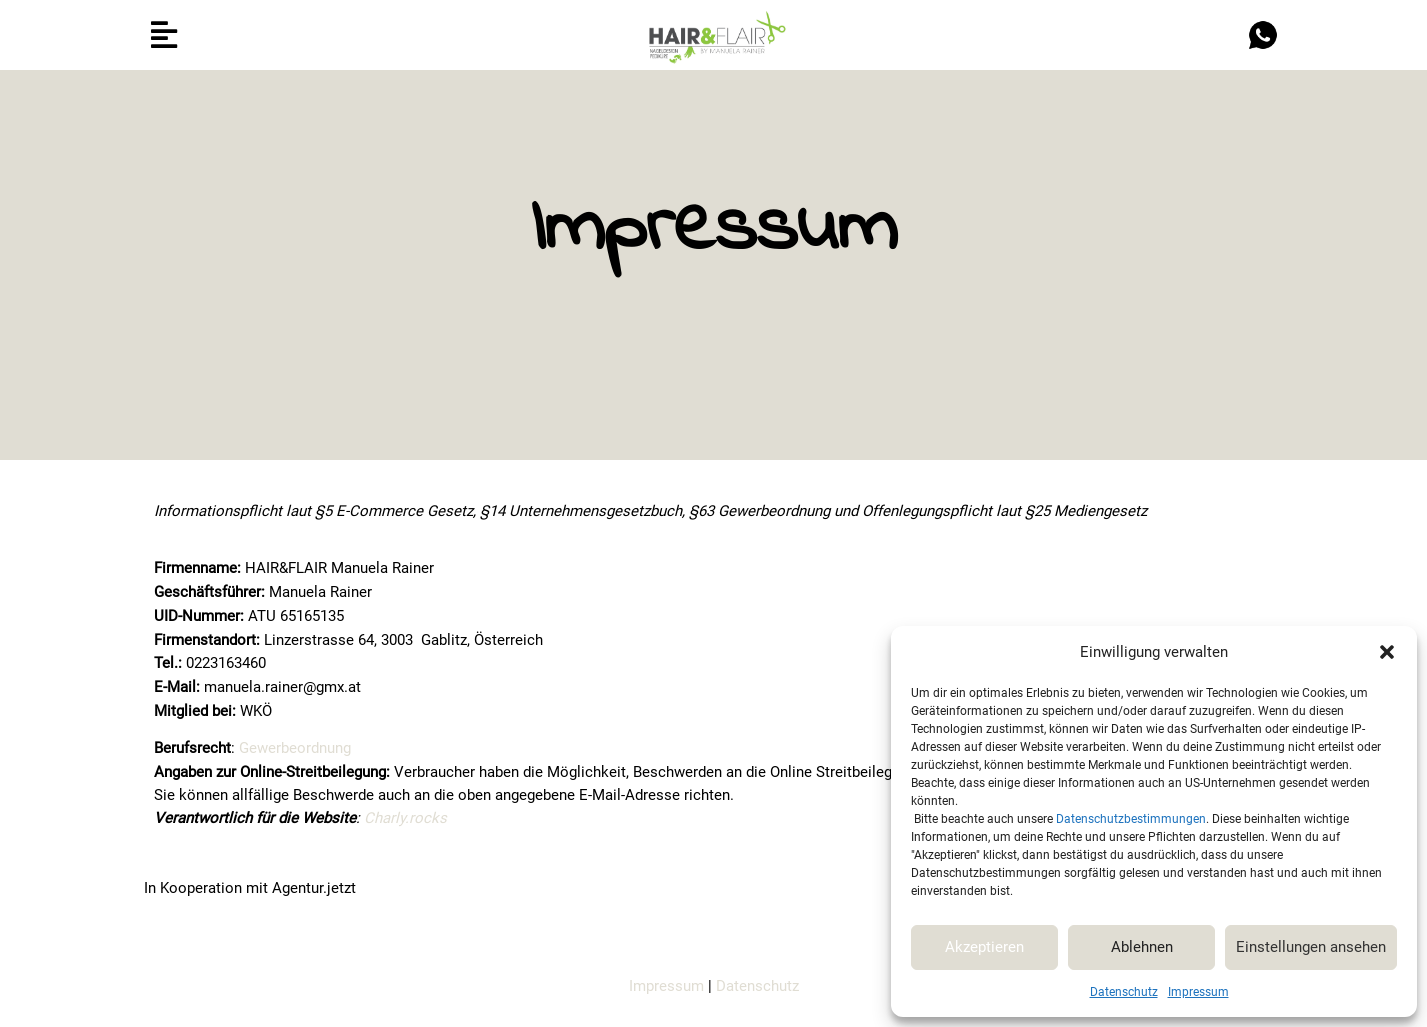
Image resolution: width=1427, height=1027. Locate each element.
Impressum (1198, 992)
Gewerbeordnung (295, 748)
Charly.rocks (405, 818)
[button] (1387, 652)
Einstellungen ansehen (1311, 947)
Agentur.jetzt (314, 888)
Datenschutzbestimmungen (1131, 819)
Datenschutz (1124, 992)
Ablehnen (1142, 947)
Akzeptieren (984, 947)
